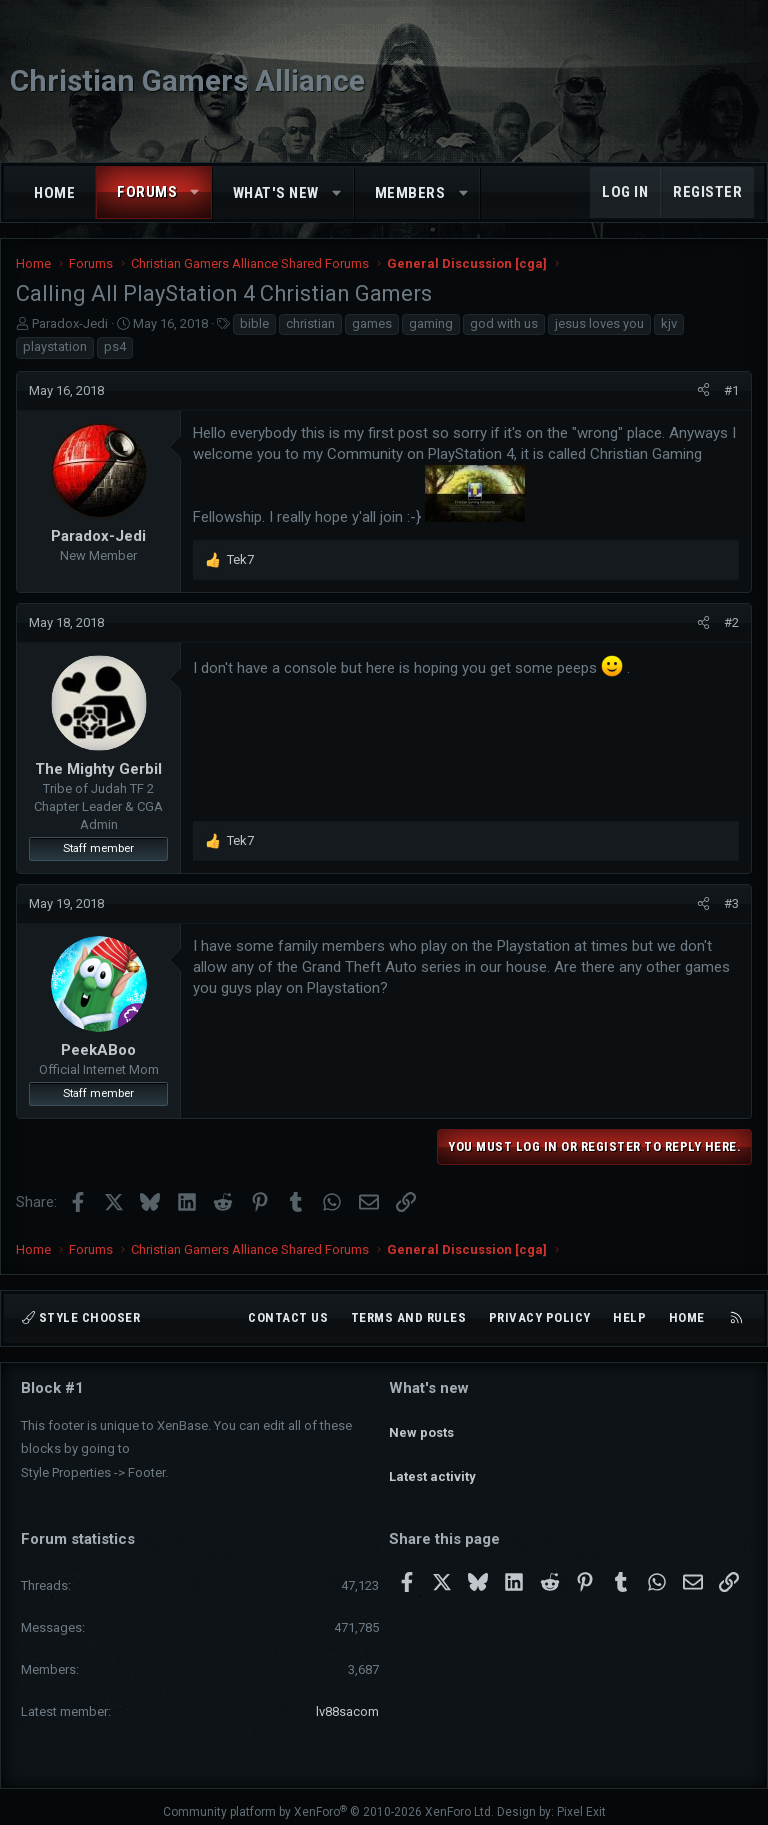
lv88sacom (347, 1700)
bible (254, 323)
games (372, 323)
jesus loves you (599, 323)
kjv (669, 323)
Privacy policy (540, 1318)
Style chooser (81, 1318)
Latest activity (432, 1458)
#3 (731, 903)
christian (310, 323)
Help (629, 1318)
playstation (55, 346)
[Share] (703, 391)
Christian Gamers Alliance (187, 80)
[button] (195, 192)
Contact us (288, 1318)
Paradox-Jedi (70, 323)
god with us (504, 323)
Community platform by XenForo (328, 1801)
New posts (421, 1422)
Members (410, 193)
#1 (731, 390)
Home (54, 193)
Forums (147, 192)
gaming (431, 323)
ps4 (115, 346)
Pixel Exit (581, 1801)
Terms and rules (409, 1318)
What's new (276, 193)
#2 (731, 622)
